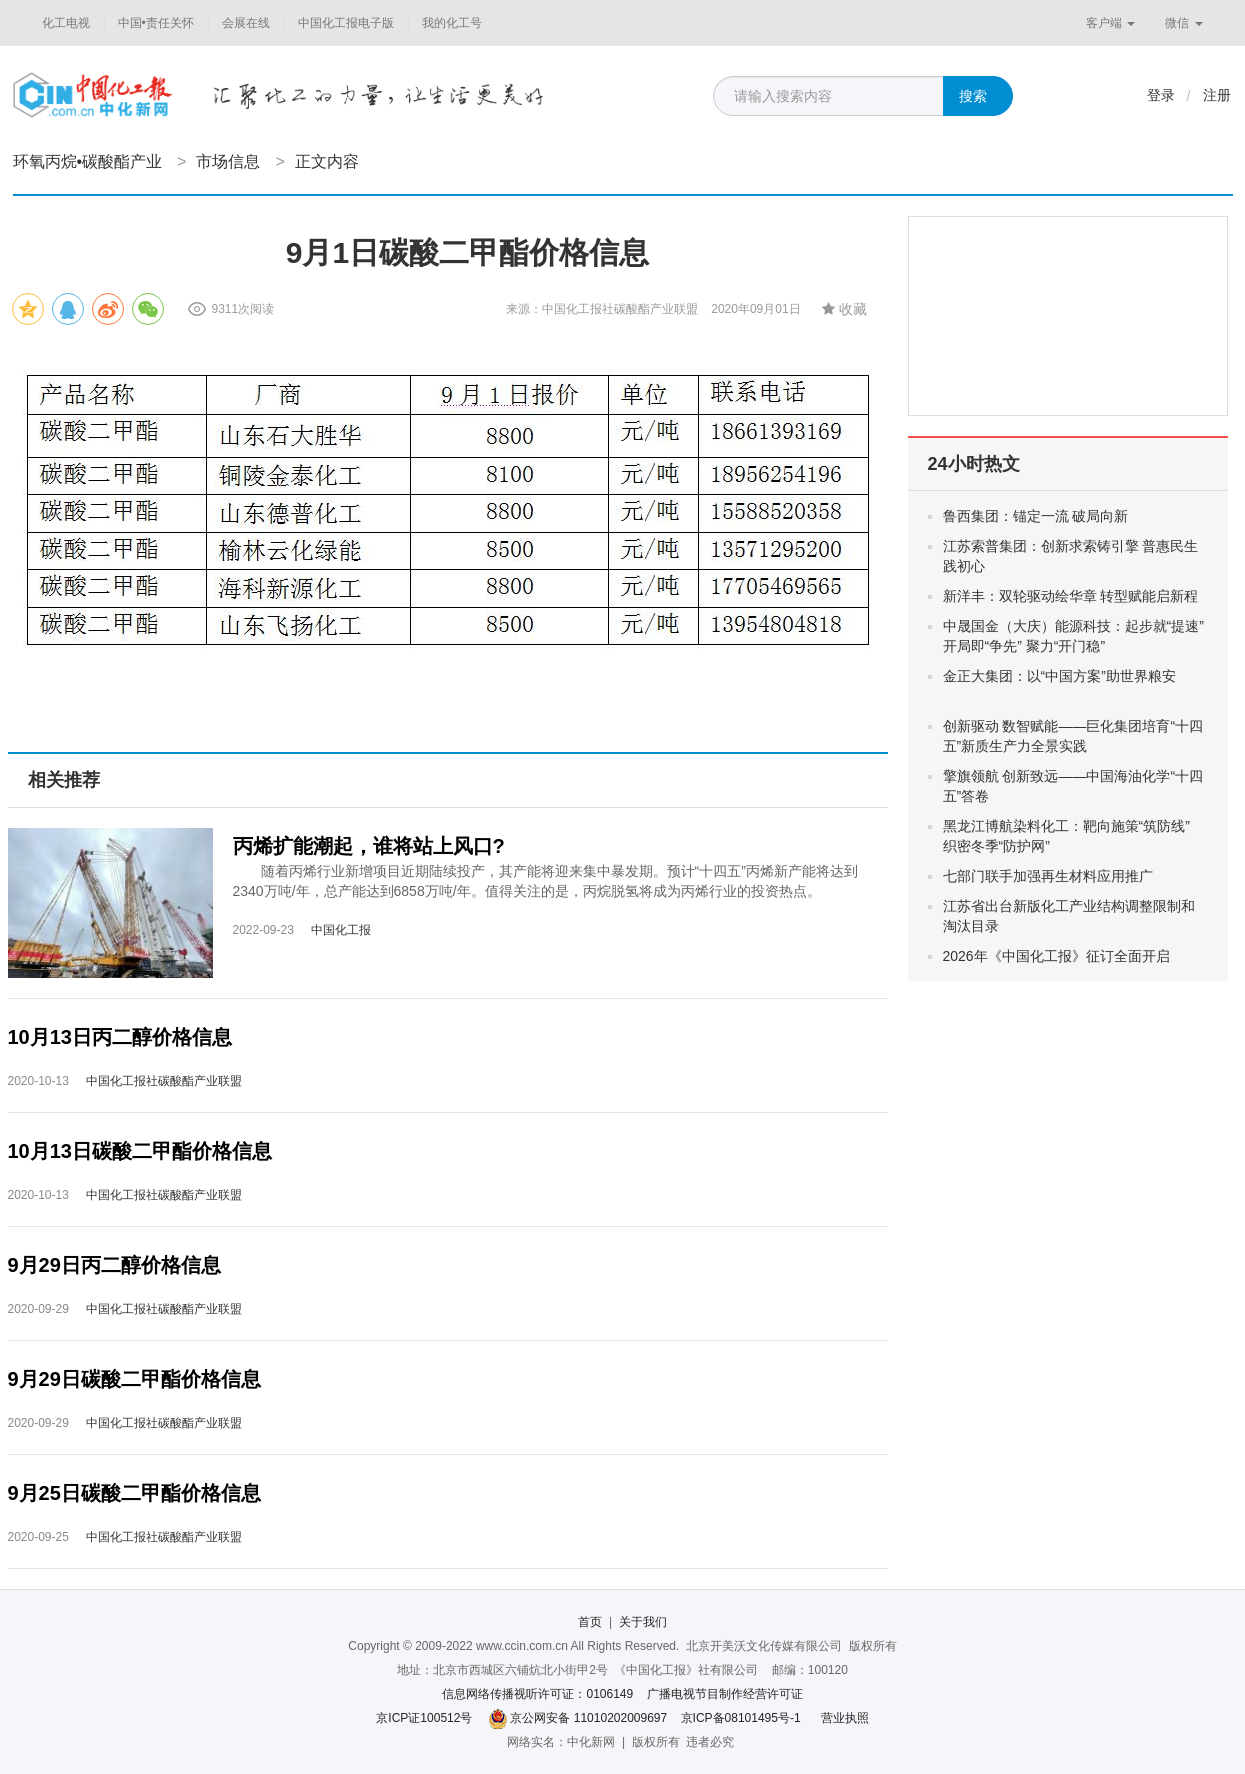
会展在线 (246, 23)
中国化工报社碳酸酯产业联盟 (164, 1081)
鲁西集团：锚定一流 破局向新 (1052, 516)
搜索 (973, 96)
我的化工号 (452, 23)
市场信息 (228, 161)
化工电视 (66, 23)
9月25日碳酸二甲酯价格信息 (134, 1493)
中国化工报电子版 (346, 23)
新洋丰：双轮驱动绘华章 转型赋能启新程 (1071, 596)
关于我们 (643, 1622)
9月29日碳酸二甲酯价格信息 (134, 1379)
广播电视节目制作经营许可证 (725, 1694)
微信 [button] (1183, 23)
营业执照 (845, 1718)
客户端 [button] (1110, 23)
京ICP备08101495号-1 (741, 1718)
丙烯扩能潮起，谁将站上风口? (369, 846)
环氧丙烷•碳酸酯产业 (88, 161)
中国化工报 (341, 930)
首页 (590, 1622)
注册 (1217, 95)
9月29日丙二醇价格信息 (114, 1265)
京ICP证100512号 (424, 1718)
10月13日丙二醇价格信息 (120, 1037)
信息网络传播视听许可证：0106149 (537, 1694)
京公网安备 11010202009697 (588, 1718)
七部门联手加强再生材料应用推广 (1048, 876)
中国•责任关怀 (156, 23)
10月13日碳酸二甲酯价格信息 (140, 1151)
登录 (1161, 95)
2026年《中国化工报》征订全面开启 (1056, 956)
